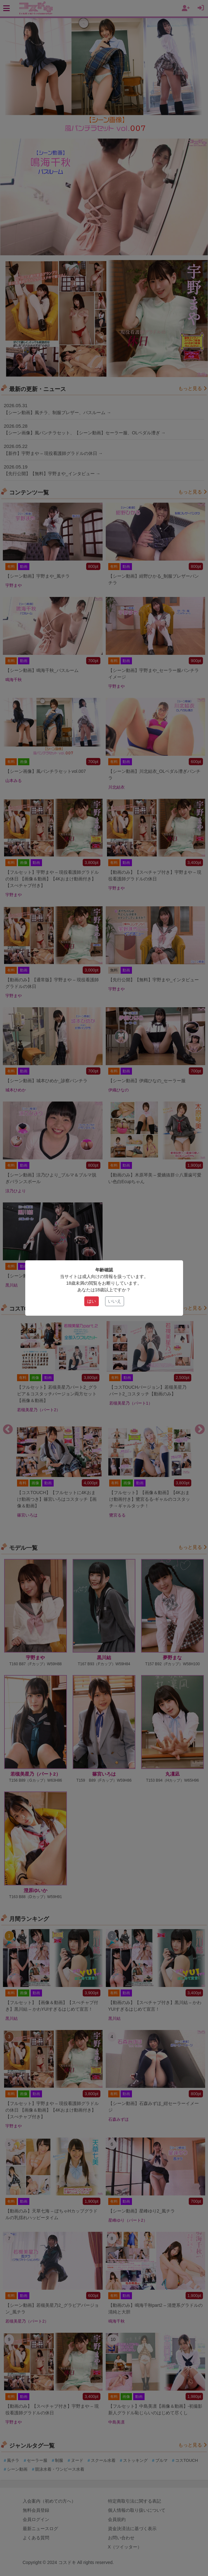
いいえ (114, 1301)
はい (91, 1301)
